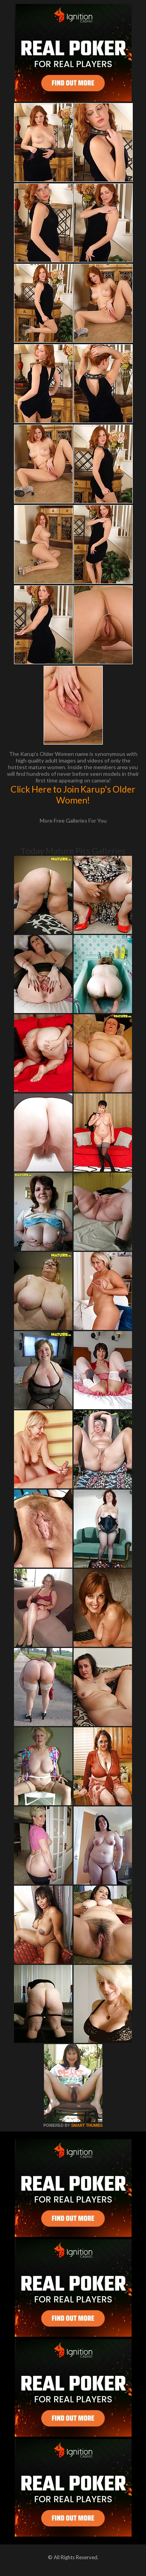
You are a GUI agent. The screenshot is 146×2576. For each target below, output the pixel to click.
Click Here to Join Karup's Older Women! (73, 794)
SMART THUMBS (86, 2125)
